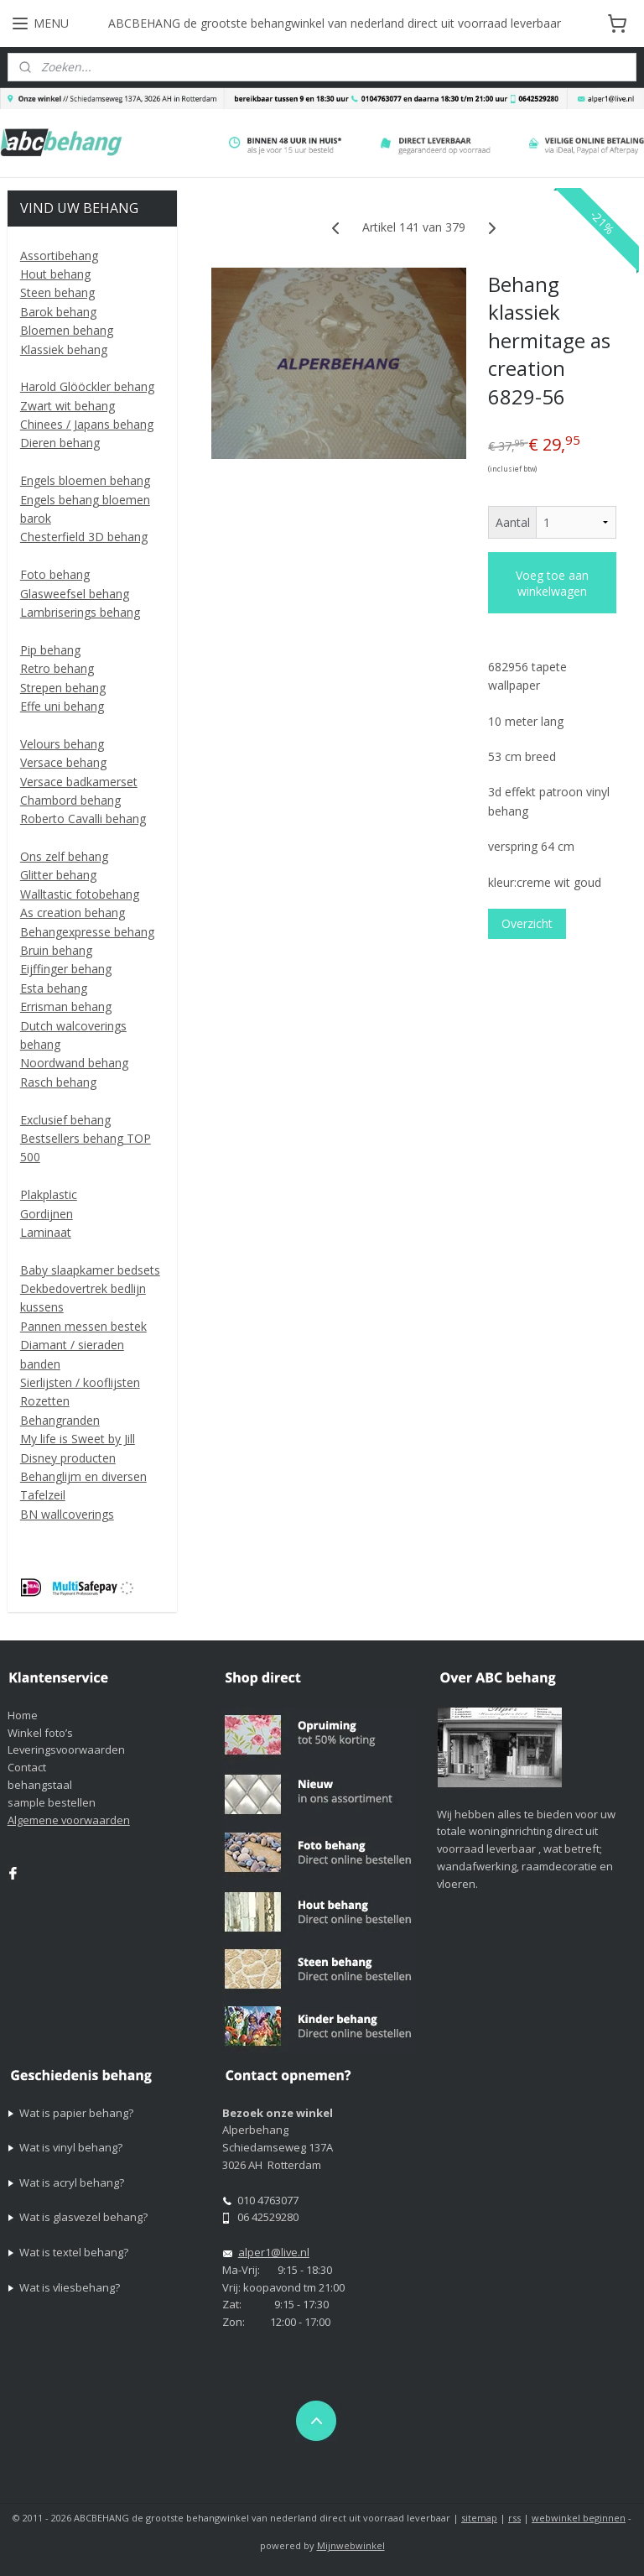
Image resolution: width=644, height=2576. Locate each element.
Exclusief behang (65, 1120)
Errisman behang (66, 1006)
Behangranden (60, 1420)
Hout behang (55, 274)
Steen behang (57, 292)
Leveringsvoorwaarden (66, 1749)
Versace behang (63, 762)
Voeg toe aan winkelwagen (553, 583)
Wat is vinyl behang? (70, 2147)
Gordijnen (46, 1214)
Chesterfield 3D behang (84, 537)
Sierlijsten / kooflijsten (80, 1382)
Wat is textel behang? (73, 2252)
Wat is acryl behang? (71, 2182)
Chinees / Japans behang (86, 424)
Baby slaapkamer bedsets (90, 1270)
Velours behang (62, 744)
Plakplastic (48, 1194)
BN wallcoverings (67, 1514)
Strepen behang (63, 688)
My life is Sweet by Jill (77, 1439)
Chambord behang (70, 800)
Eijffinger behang (66, 969)
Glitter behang (58, 875)
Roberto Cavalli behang (83, 819)
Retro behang (57, 668)
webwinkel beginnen (579, 2517)
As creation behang (72, 912)
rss (514, 2517)
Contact (27, 1767)
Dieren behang (60, 443)
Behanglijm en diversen (83, 1476)
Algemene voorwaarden (69, 1820)
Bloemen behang (66, 330)
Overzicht (527, 923)
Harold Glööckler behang (87, 386)
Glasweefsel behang (74, 594)
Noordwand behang (74, 1063)
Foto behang (55, 574)
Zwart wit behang (67, 406)
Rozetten (45, 1401)
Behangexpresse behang (87, 932)
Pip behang (50, 650)
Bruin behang (56, 950)
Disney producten (68, 1458)
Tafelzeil (42, 1495)
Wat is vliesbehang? (69, 2287)
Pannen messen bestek (83, 1326)
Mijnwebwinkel (351, 2545)
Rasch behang (58, 1082)
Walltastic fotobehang (79, 894)
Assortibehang (59, 255)
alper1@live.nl (273, 2252)
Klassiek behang (63, 349)
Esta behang (53, 988)
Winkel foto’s (40, 1732)
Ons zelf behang (64, 856)
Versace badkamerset (79, 782)
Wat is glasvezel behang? (83, 2216)
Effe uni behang (62, 706)
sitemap (479, 2517)
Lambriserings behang (80, 612)
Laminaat (45, 1232)
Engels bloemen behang (85, 480)
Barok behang (58, 312)
